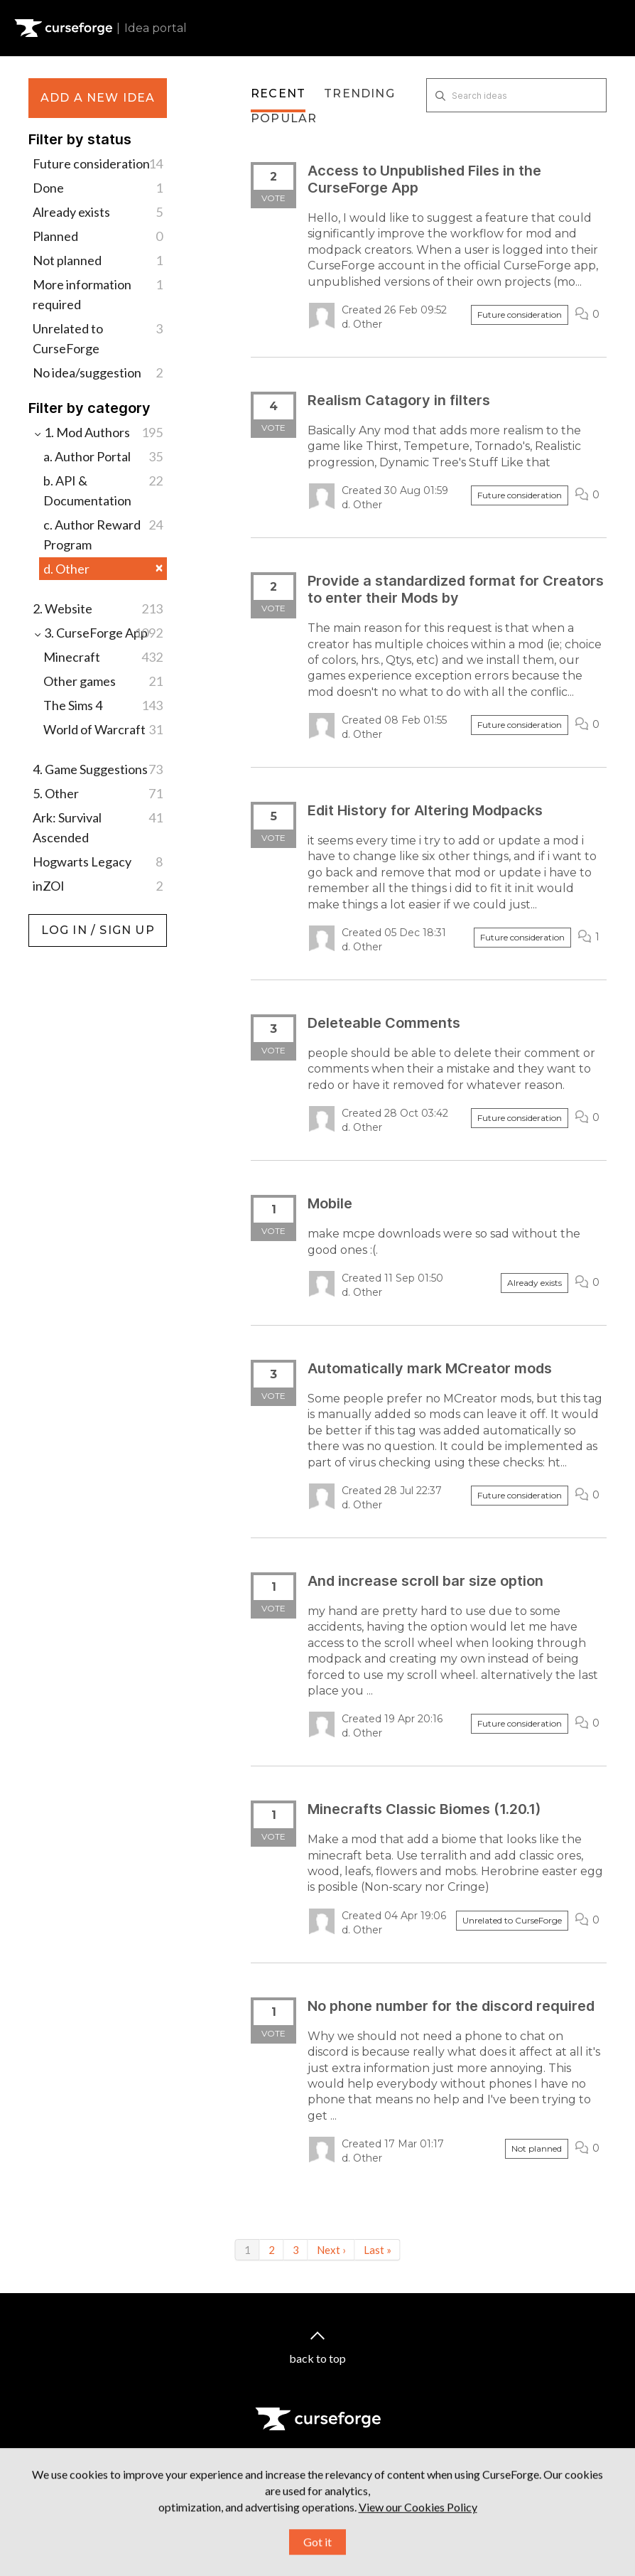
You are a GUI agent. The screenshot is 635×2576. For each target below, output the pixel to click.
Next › (331, 2249)
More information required (98, 293)
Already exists (98, 212)
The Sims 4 (103, 705)
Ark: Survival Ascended (98, 826)
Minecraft (103, 657)
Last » (377, 2249)
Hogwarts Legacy (98, 861)
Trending (359, 93)
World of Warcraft (103, 729)
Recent (278, 93)
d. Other (103, 568)
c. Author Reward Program (103, 533)
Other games (103, 681)
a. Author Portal (103, 456)
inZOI (98, 886)
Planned (98, 236)
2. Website (98, 608)
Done (98, 188)
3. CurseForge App (98, 633)
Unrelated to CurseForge (98, 337)
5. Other (98, 793)
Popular (284, 118)
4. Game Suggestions (98, 769)
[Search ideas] (516, 95)
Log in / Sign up (64, 921)
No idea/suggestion (98, 372)
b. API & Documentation (103, 489)
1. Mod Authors (98, 432)
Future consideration (98, 163)
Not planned (98, 260)
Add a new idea (98, 97)
